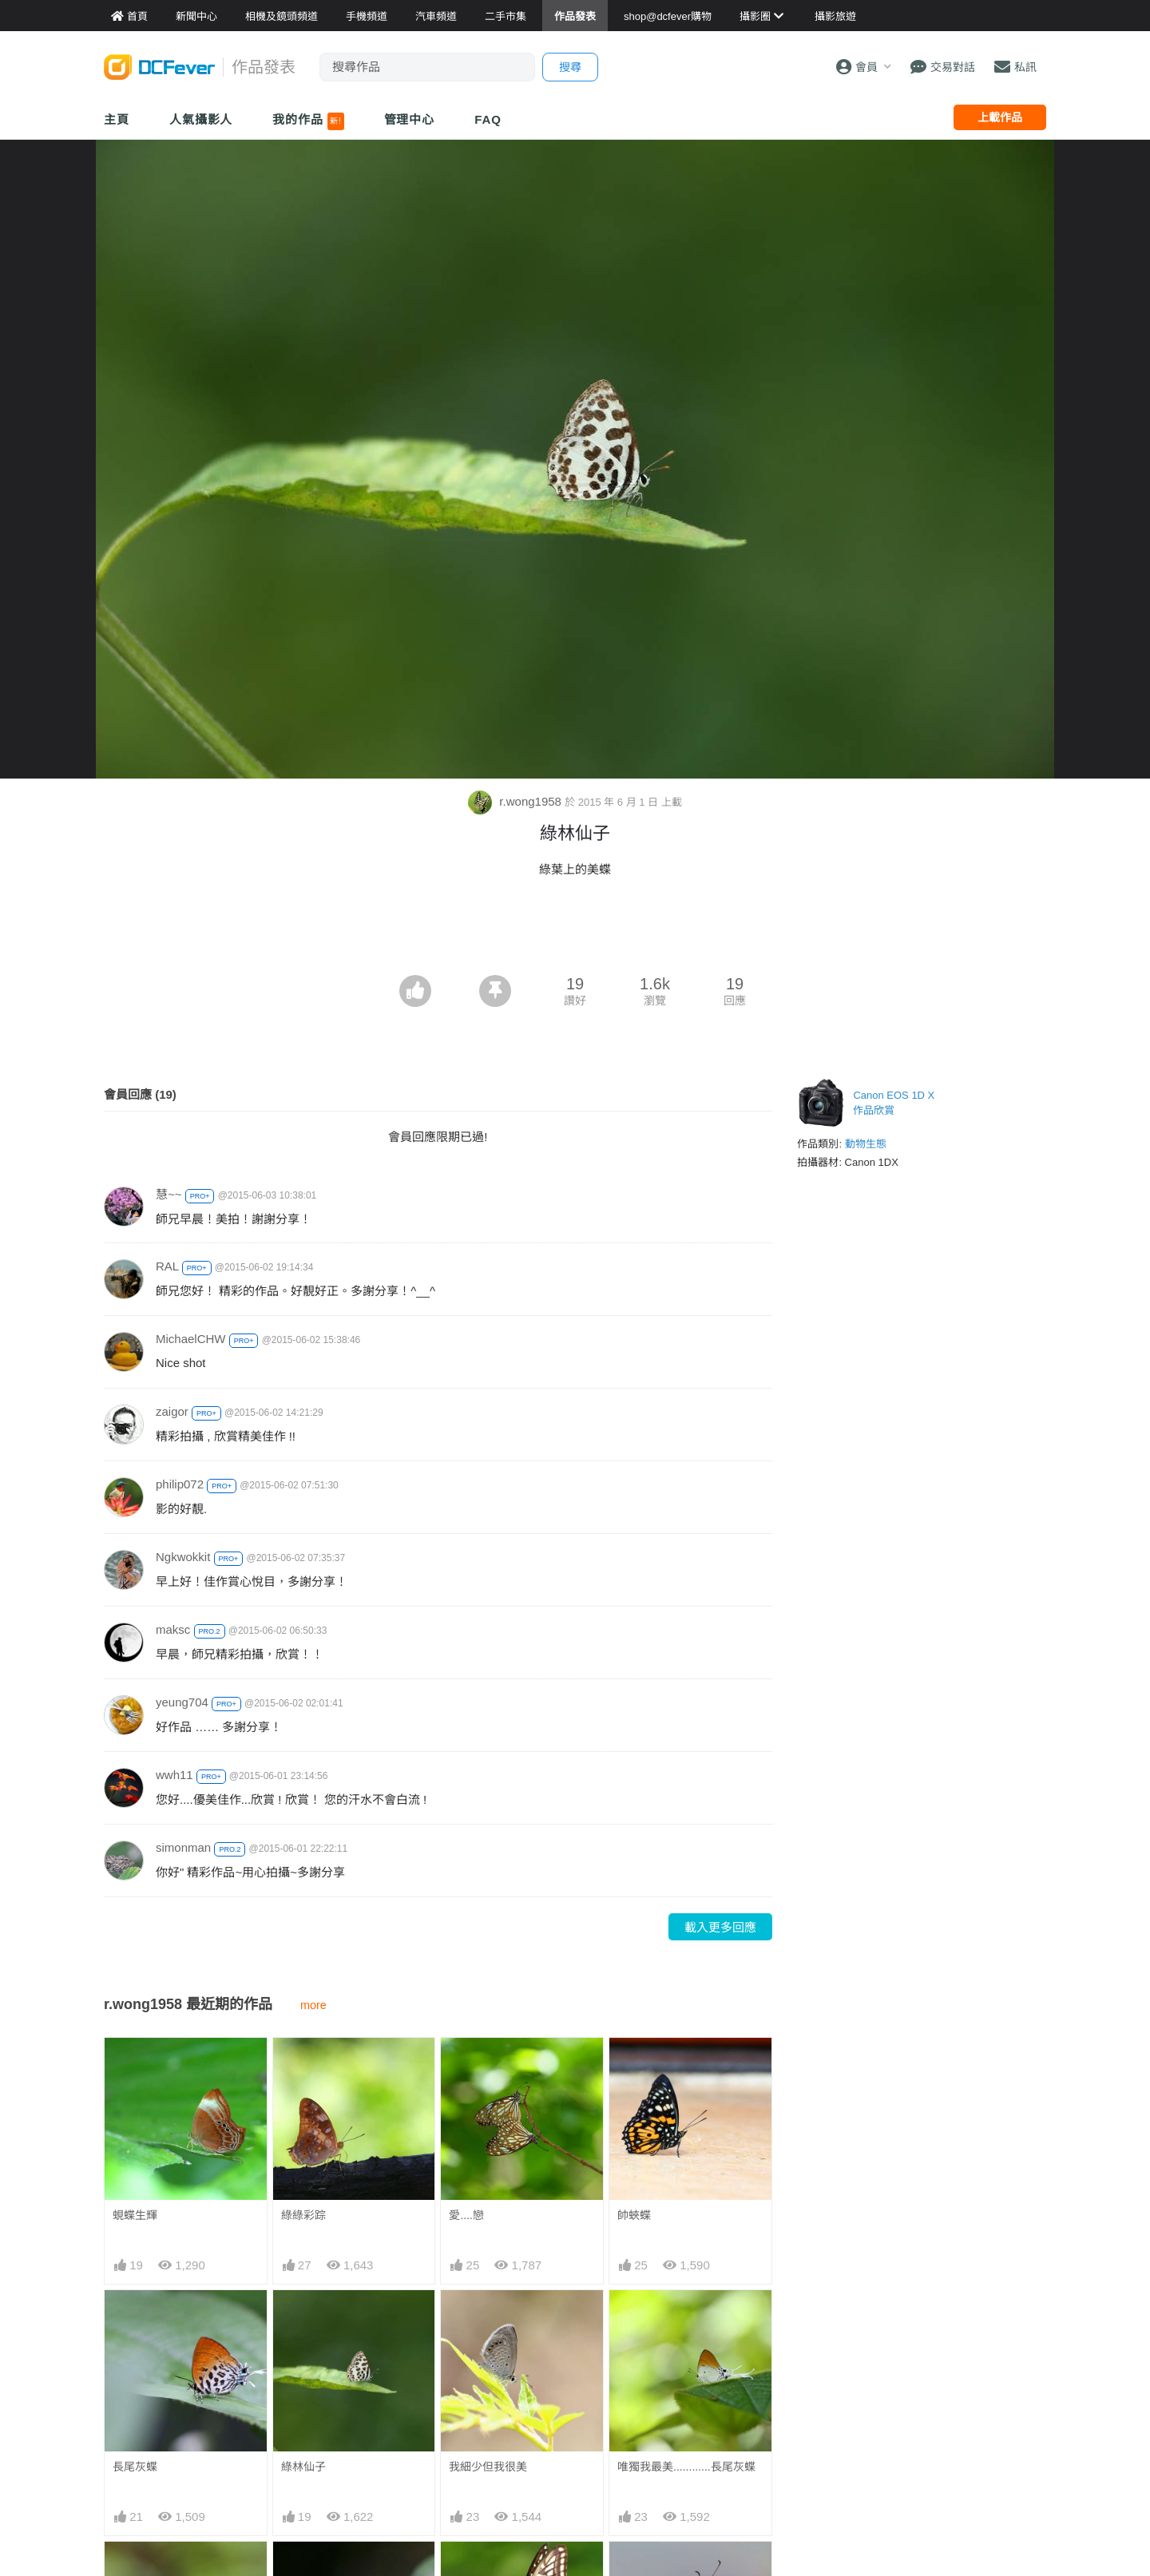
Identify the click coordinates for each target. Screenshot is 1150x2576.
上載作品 (1000, 117)
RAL (167, 1266)
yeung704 (182, 1702)
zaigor (172, 1411)
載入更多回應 (720, 1927)
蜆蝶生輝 (135, 2215)
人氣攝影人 (201, 119)
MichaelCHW (191, 1338)
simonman (183, 1847)
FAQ (488, 119)
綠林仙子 (303, 2466)
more (313, 2005)
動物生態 (865, 1144)
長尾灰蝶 (135, 2466)
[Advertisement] (575, 931)
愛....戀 (466, 2215)
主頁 (116, 119)
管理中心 (409, 119)
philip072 (180, 1484)
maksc (173, 1629)
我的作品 (307, 121)
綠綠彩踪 (303, 2215)
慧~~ (169, 1194)
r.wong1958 (516, 801)
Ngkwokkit (183, 1556)
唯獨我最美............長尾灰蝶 (686, 2466)
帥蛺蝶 (634, 2215)
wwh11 (174, 1774)
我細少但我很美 (488, 2466)
